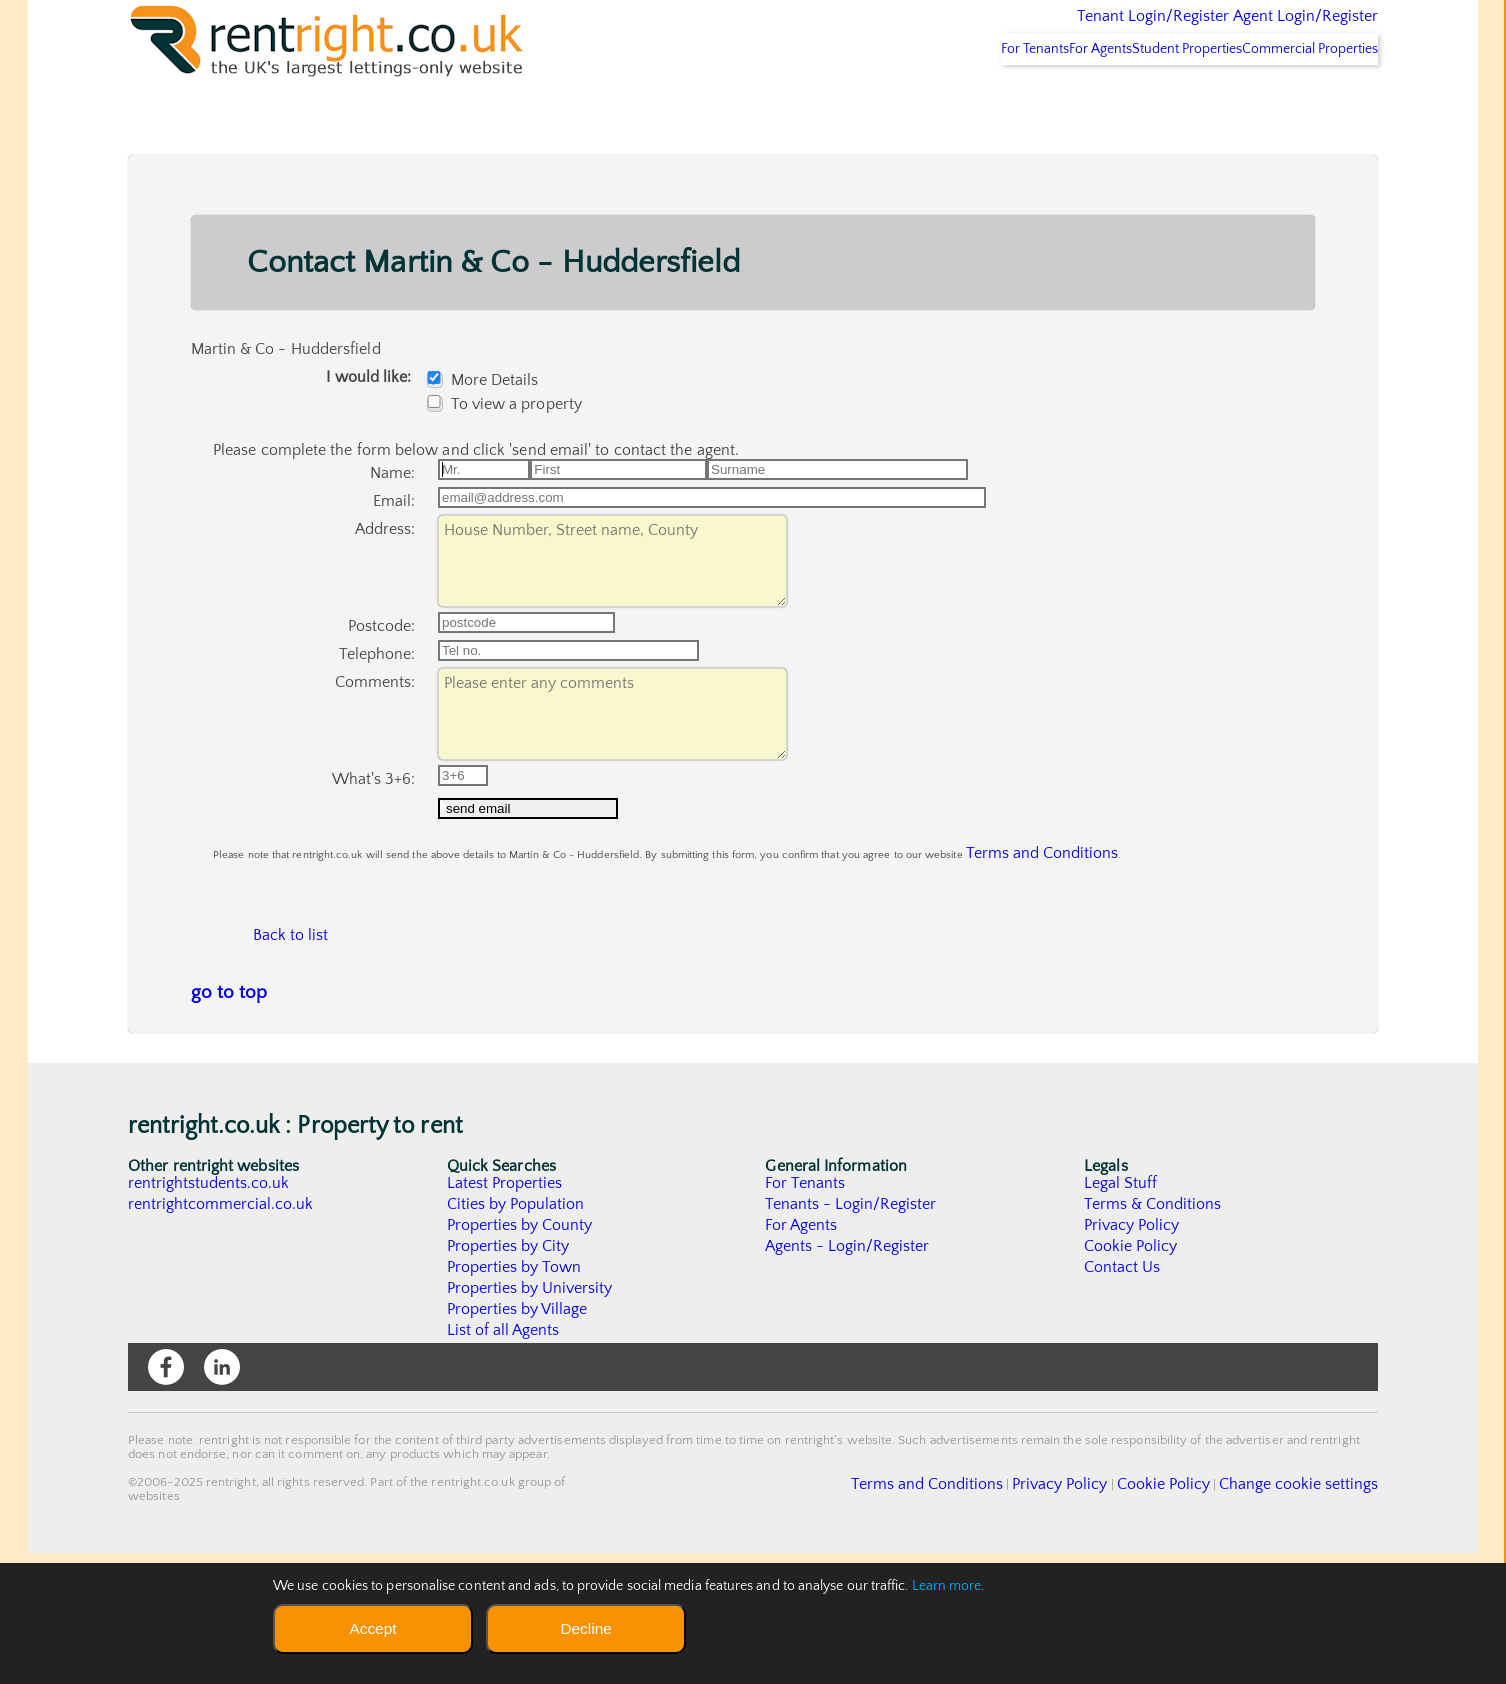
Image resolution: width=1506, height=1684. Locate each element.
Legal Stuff (1121, 1314)
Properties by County (520, 1356)
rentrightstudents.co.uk (209, 1314)
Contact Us (1122, 1398)
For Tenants (945, 101)
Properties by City (508, 1377)
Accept (372, 1628)
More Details (488, 432)
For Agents (1037, 101)
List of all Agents (503, 1461)
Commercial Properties (1297, 101)
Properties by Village (518, 1440)
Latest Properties (505, 1314)
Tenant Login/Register (1060, 30)
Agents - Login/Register (848, 1377)
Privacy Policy (1132, 1356)
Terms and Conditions (1017, 959)
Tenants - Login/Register (851, 1335)
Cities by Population (516, 1335)
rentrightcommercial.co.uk (221, 1335)
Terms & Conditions (1153, 1335)
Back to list (291, 1057)
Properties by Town (514, 1398)
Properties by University (530, 1419)
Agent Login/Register (1276, 30)
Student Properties (1149, 101)
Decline (585, 1628)
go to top (229, 1123)
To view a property (509, 456)
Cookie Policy (1131, 1377)
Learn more (947, 1586)
